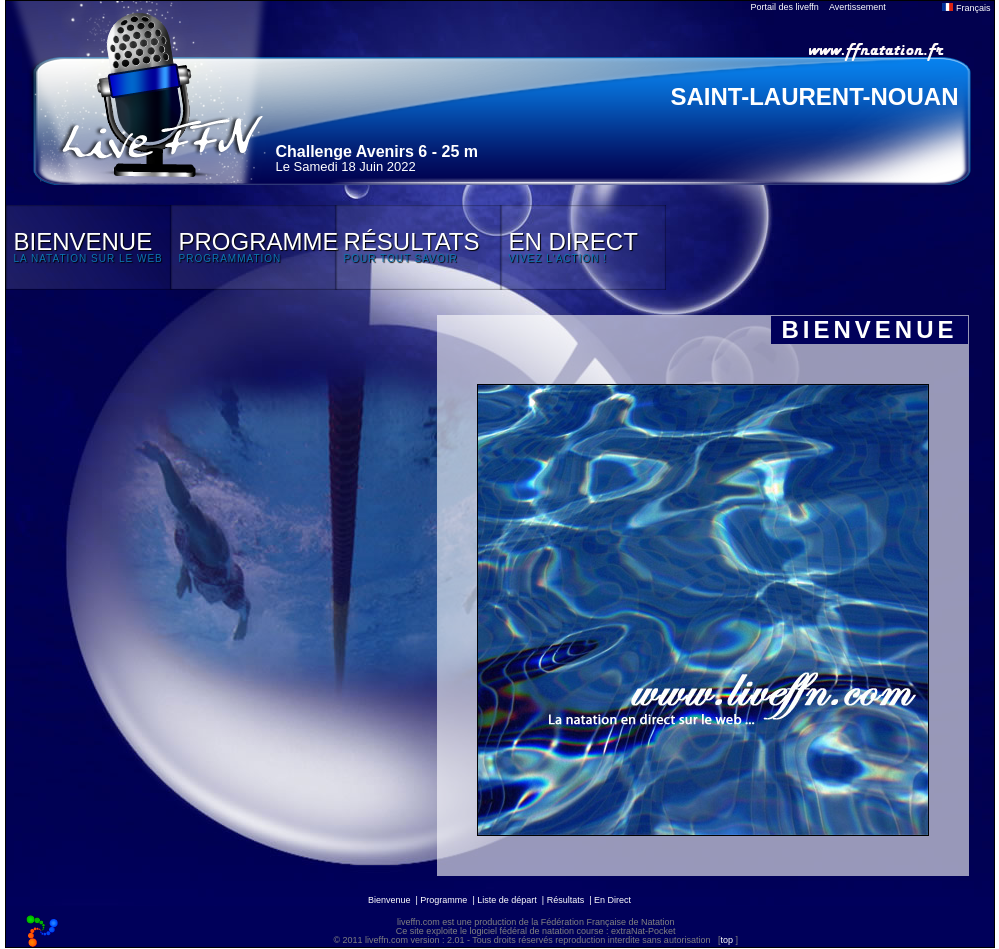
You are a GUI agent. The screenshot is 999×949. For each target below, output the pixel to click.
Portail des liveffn (785, 7)
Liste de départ (507, 900)
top (726, 940)
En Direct (612, 900)
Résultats (566, 900)
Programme (443, 900)
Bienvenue (389, 900)
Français (966, 8)
